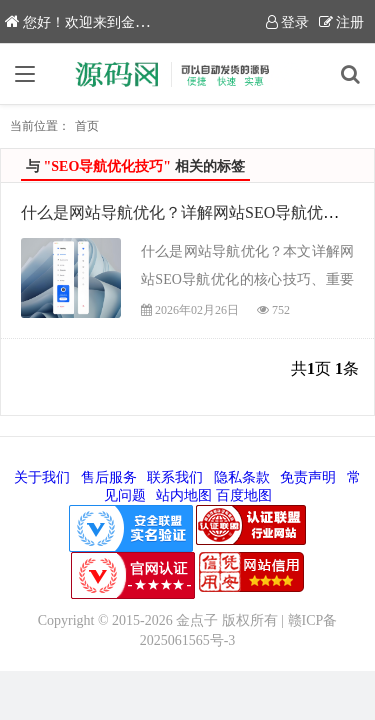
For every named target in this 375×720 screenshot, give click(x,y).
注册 (341, 22)
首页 (87, 126)
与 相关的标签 (135, 166)
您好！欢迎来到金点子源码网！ (112, 22)
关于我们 (42, 477)
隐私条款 (242, 477)
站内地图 (184, 495)
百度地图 (244, 495)
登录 (287, 22)
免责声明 (308, 477)
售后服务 (109, 477)
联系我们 (175, 477)
